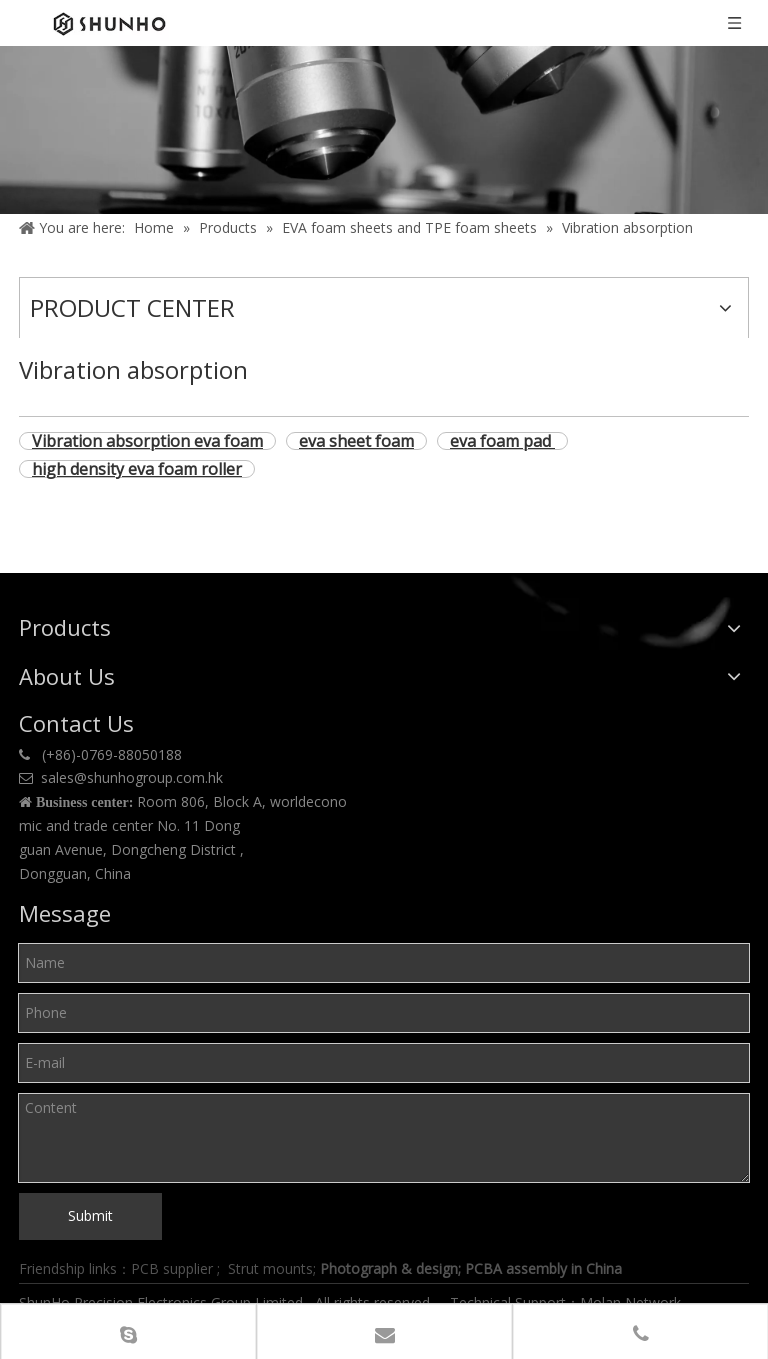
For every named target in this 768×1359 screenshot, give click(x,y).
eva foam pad (502, 441)
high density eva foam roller (137, 469)
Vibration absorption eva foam (147, 441)
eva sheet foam (356, 441)
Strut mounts (270, 1268)
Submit (90, 1215)
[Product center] (384, 130)
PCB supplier (172, 1268)
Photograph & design (389, 1268)
